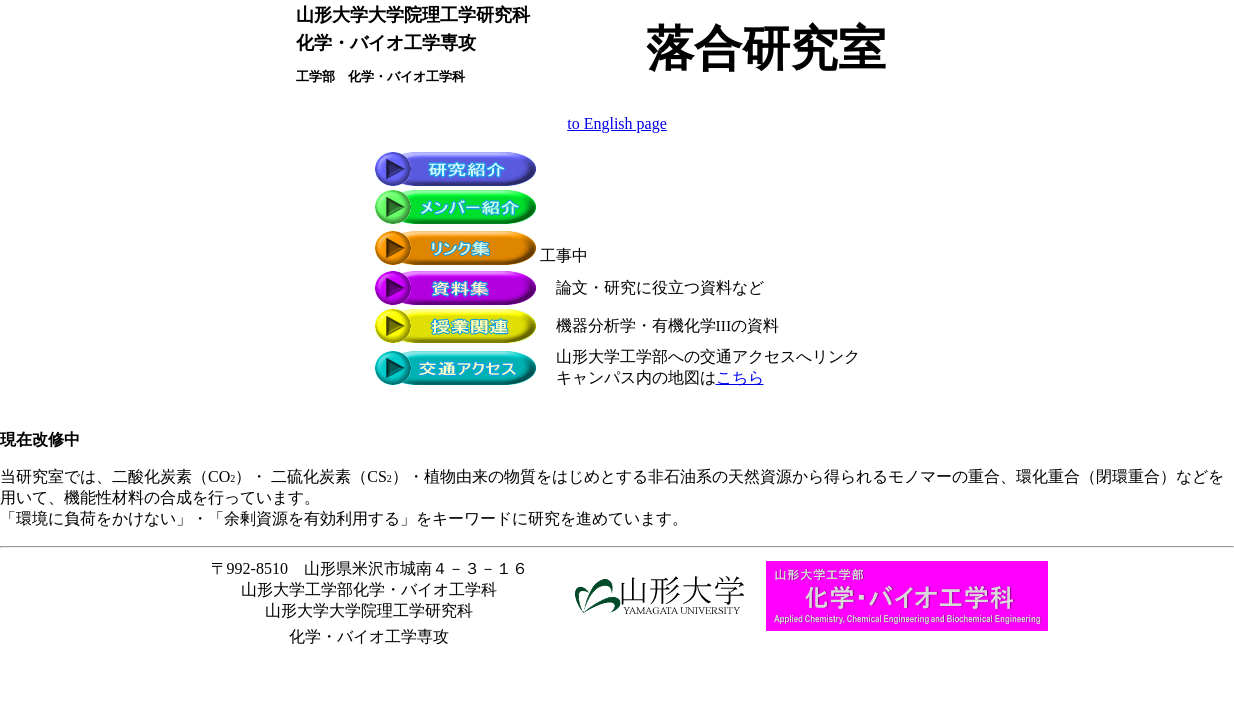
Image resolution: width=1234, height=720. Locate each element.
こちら (740, 377)
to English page (617, 123)
